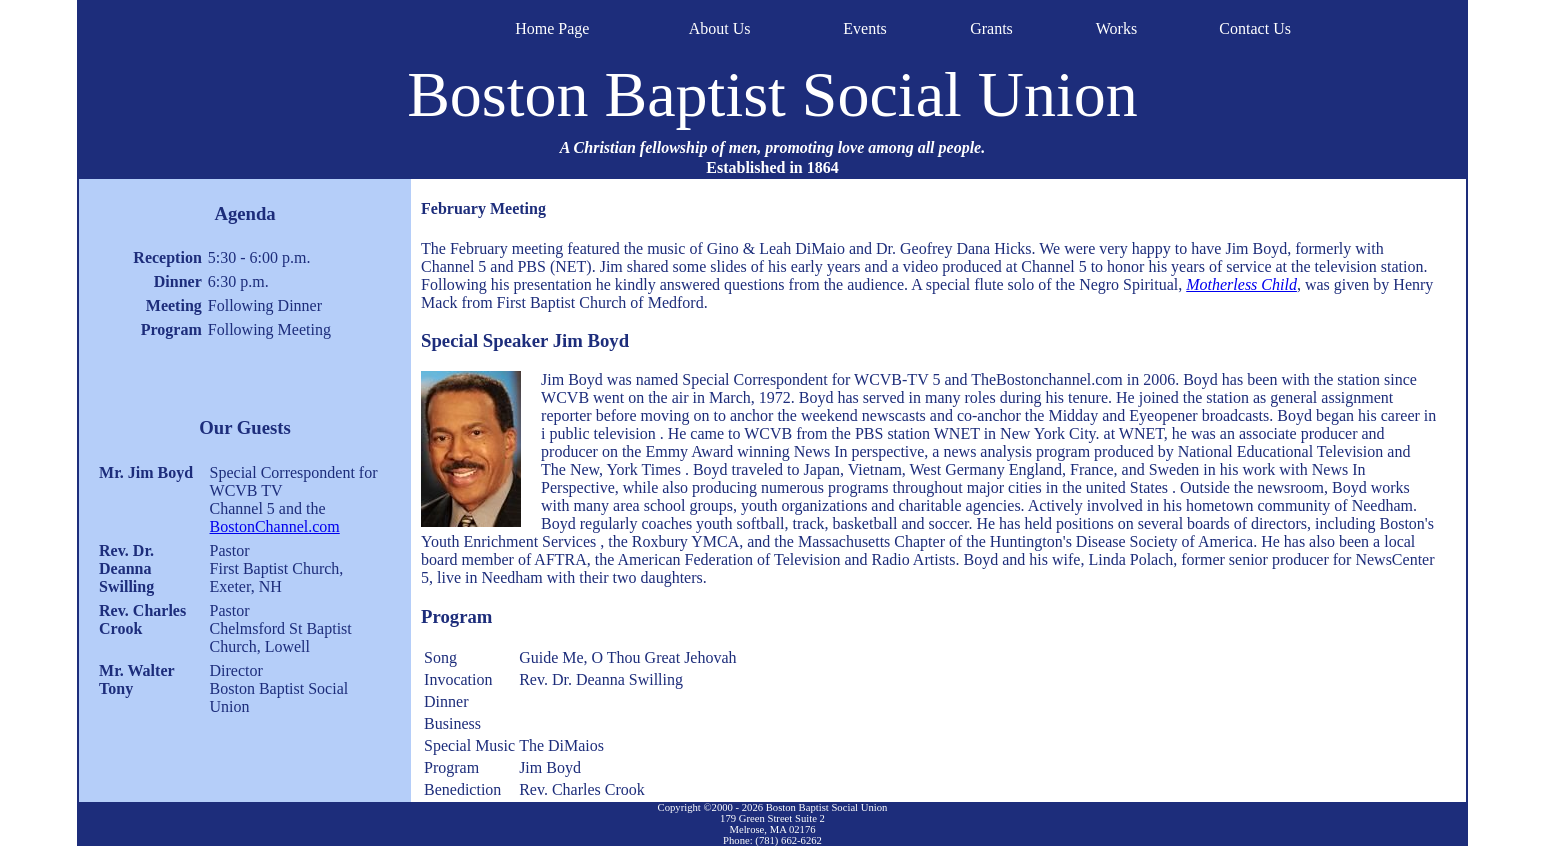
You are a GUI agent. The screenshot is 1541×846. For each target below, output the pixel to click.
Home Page (552, 28)
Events (865, 28)
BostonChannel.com (275, 526)
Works (1116, 28)
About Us (720, 28)
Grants (991, 28)
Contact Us (1255, 28)
